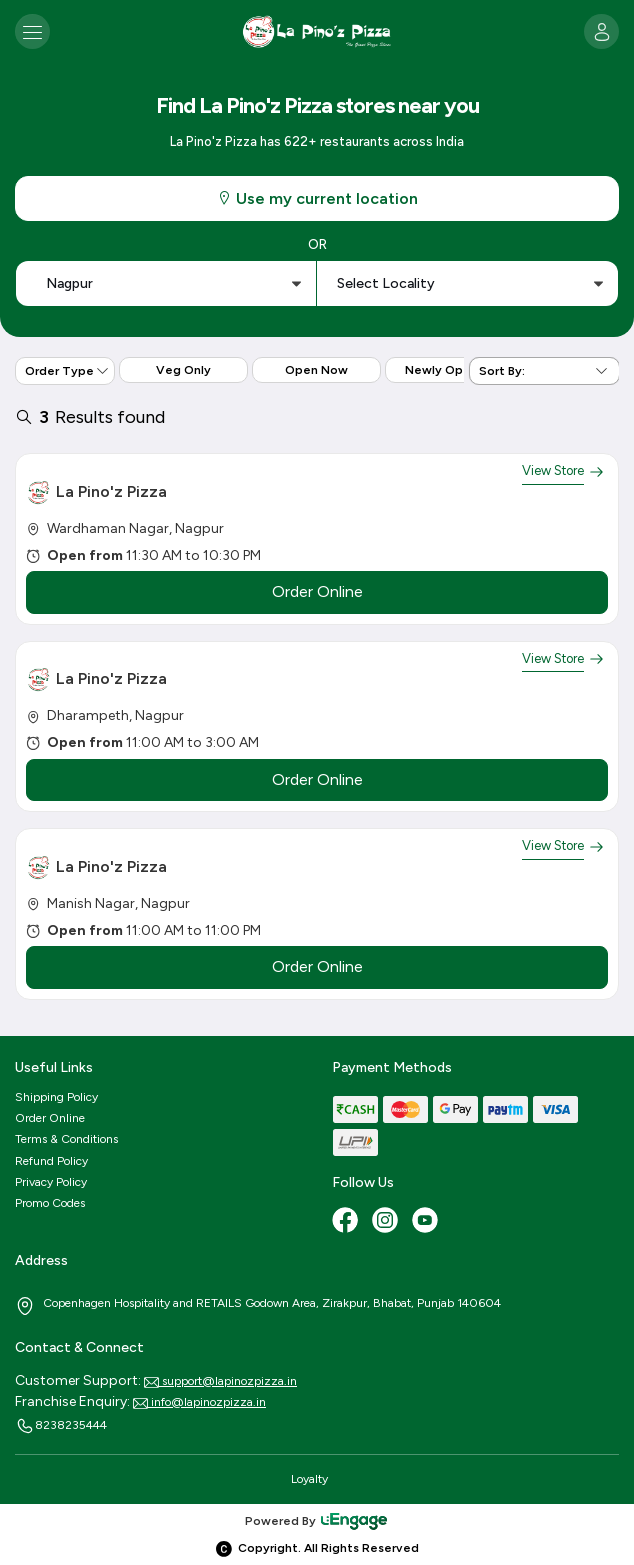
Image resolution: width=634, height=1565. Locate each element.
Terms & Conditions (66, 1139)
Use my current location (317, 198)
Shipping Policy (56, 1097)
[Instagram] (387, 1222)
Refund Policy (51, 1161)
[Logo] (317, 31)
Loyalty (309, 1479)
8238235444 (61, 1426)
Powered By (317, 1521)
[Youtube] (427, 1222)
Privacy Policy (51, 1182)
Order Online (50, 1118)
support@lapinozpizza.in (220, 1381)
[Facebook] (347, 1222)
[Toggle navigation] (32, 31)
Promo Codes (50, 1203)
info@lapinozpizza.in (199, 1402)
